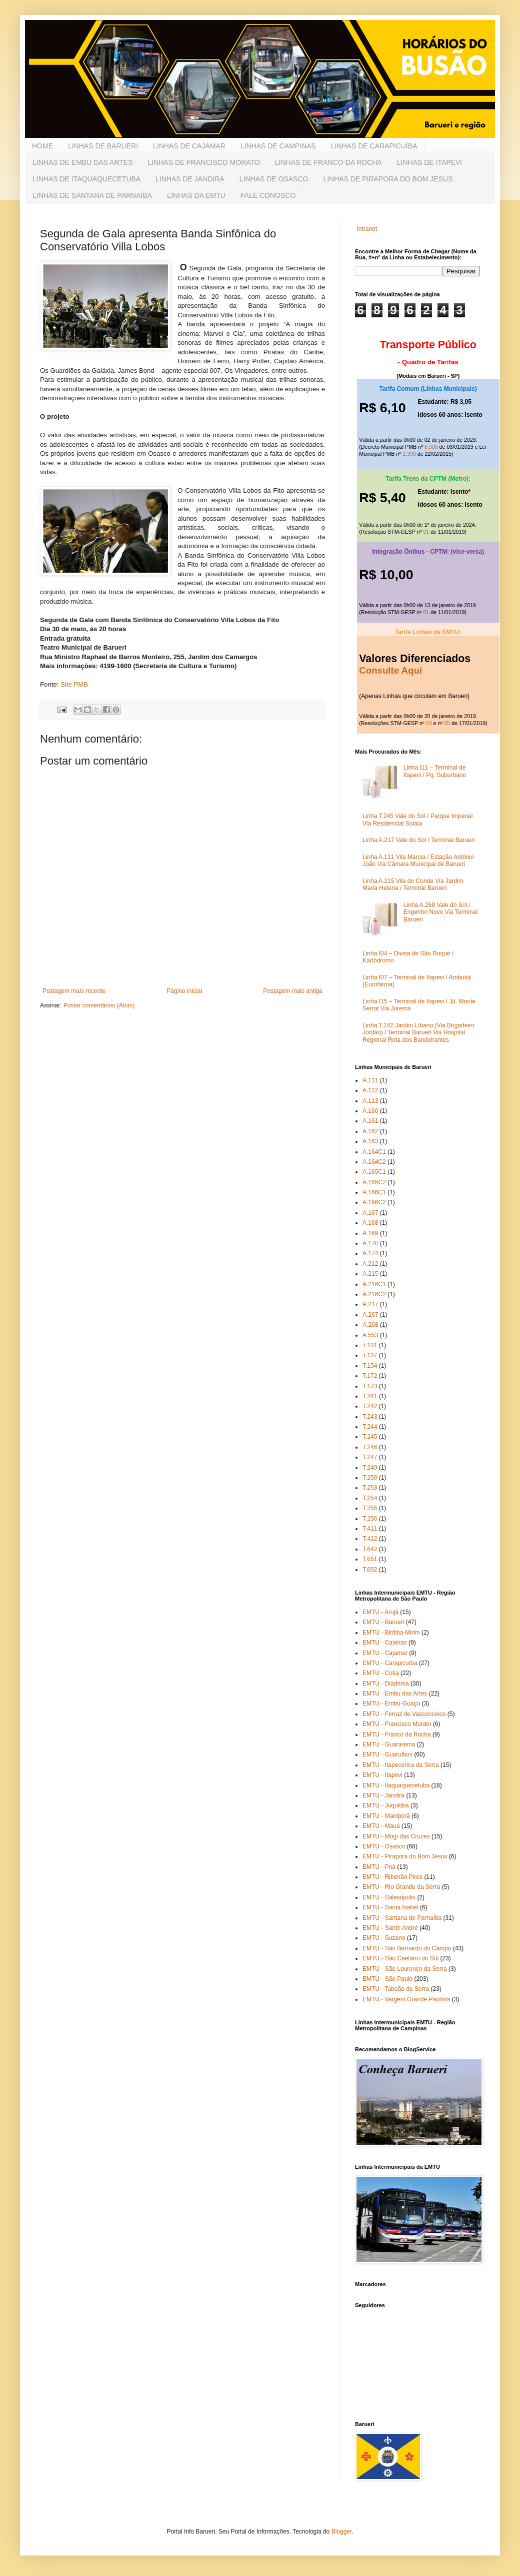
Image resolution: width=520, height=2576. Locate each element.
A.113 (370, 1100)
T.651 (369, 1559)
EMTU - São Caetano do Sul (400, 1958)
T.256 (369, 1518)
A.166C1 (374, 1192)
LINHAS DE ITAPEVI (429, 162)
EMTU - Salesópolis (389, 1897)
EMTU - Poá (379, 1866)
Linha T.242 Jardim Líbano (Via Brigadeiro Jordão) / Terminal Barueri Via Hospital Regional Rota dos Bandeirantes (418, 1032)
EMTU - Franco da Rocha (396, 1734)
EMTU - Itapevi (382, 1774)
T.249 (369, 1467)
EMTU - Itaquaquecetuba (396, 1785)
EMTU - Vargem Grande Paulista (406, 1999)
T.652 (369, 1569)
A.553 (370, 1335)
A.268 (370, 1324)
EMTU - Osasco (383, 1846)
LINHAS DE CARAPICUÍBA (374, 146)
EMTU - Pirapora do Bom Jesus (404, 1856)
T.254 (369, 1498)
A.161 (370, 1120)
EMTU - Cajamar (385, 1653)
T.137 (369, 1355)
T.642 (369, 1549)
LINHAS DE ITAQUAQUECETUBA (86, 179)
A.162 (370, 1131)
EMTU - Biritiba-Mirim (391, 1632)
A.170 (370, 1243)
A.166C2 (374, 1202)
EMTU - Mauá (381, 1825)
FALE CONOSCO (268, 195)
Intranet (366, 228)
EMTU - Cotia (380, 1673)
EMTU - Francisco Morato (396, 1723)
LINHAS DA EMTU (196, 195)
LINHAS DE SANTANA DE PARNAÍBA (92, 195)
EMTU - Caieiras (384, 1642)
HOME (42, 146)
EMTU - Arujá (380, 1612)
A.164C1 (374, 1151)
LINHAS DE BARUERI (103, 146)
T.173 (369, 1386)
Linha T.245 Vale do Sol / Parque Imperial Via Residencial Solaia (417, 820)
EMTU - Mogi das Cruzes (396, 1836)
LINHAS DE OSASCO (274, 179)
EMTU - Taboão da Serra (395, 1988)
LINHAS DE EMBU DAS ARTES (82, 162)
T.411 (369, 1528)
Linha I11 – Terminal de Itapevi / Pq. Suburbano (435, 771)
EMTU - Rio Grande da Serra (401, 1886)
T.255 (369, 1508)
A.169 (370, 1233)
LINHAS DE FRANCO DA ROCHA (328, 162)
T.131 (369, 1345)
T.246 (369, 1447)
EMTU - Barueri (383, 1622)
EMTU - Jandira (383, 1795)
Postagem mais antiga (292, 990)
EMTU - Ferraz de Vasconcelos (404, 1714)
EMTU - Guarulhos (387, 1754)
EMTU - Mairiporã (386, 1815)
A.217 (370, 1304)
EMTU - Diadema (385, 1683)
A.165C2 (374, 1182)
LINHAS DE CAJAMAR (189, 146)
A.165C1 (374, 1171)
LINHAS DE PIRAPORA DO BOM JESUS (387, 179)
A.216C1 (374, 1284)
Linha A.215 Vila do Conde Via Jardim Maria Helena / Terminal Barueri (413, 884)
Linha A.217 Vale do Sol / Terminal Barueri (418, 840)
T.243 (369, 1416)
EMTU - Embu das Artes (394, 1693)
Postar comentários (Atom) (99, 1005)
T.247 (369, 1457)
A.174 (370, 1253)
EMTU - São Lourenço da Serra (404, 1968)
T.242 (369, 1406)
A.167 (370, 1212)
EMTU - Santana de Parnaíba (402, 1917)
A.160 (370, 1110)
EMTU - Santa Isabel (390, 1907)
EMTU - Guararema (388, 1744)
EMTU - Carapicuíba (389, 1663)
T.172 (369, 1375)
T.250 (369, 1477)
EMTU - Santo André (390, 1927)
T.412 (369, 1538)
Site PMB (74, 684)
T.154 (369, 1365)
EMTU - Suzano (383, 1937)
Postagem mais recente (74, 990)
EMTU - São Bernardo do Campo (406, 1948)
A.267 (370, 1314)
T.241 (369, 1396)
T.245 (369, 1436)
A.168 (370, 1222)
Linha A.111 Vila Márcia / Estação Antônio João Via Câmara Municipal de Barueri (418, 860)
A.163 (370, 1141)
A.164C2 (374, 1161)
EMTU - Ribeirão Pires (392, 1876)
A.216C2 (374, 1294)
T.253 (369, 1487)
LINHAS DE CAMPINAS (278, 146)
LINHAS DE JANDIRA (190, 179)
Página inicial (184, 990)
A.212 (370, 1263)
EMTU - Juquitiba (385, 1805)
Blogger (342, 2531)
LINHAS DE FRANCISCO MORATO (204, 162)
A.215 (370, 1273)
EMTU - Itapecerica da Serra (400, 1764)
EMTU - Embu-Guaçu (391, 1703)
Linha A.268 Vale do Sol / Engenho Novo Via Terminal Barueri (441, 912)
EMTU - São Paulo (387, 1978)
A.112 (370, 1090)
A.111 (370, 1080)
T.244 (369, 1426)
